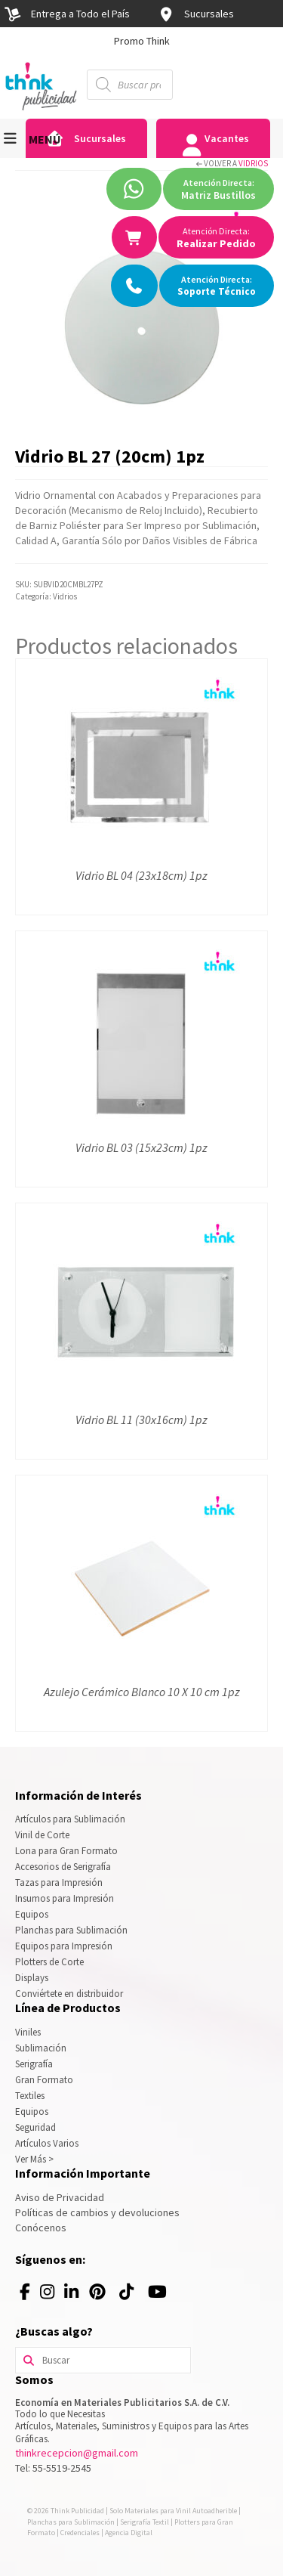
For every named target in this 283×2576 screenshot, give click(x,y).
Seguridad (35, 2127)
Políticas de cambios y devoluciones (97, 2212)
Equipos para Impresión (63, 1946)
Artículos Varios (46, 2143)
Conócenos (40, 2227)
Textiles (30, 2095)
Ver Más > (34, 2159)
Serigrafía (34, 2063)
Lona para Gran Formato (66, 1850)
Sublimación (40, 2048)
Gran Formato (44, 2079)
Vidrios (253, 163)
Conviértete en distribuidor (69, 1993)
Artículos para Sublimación (70, 1819)
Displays (31, 1977)
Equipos (31, 1914)
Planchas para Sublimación (71, 1930)
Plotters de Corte (49, 1961)
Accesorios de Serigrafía (63, 1866)
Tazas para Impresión (59, 1882)
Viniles (28, 2032)
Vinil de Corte (42, 1834)
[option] (141, 40)
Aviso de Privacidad (59, 2197)
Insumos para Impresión (64, 1898)
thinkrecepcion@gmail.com (76, 2453)
